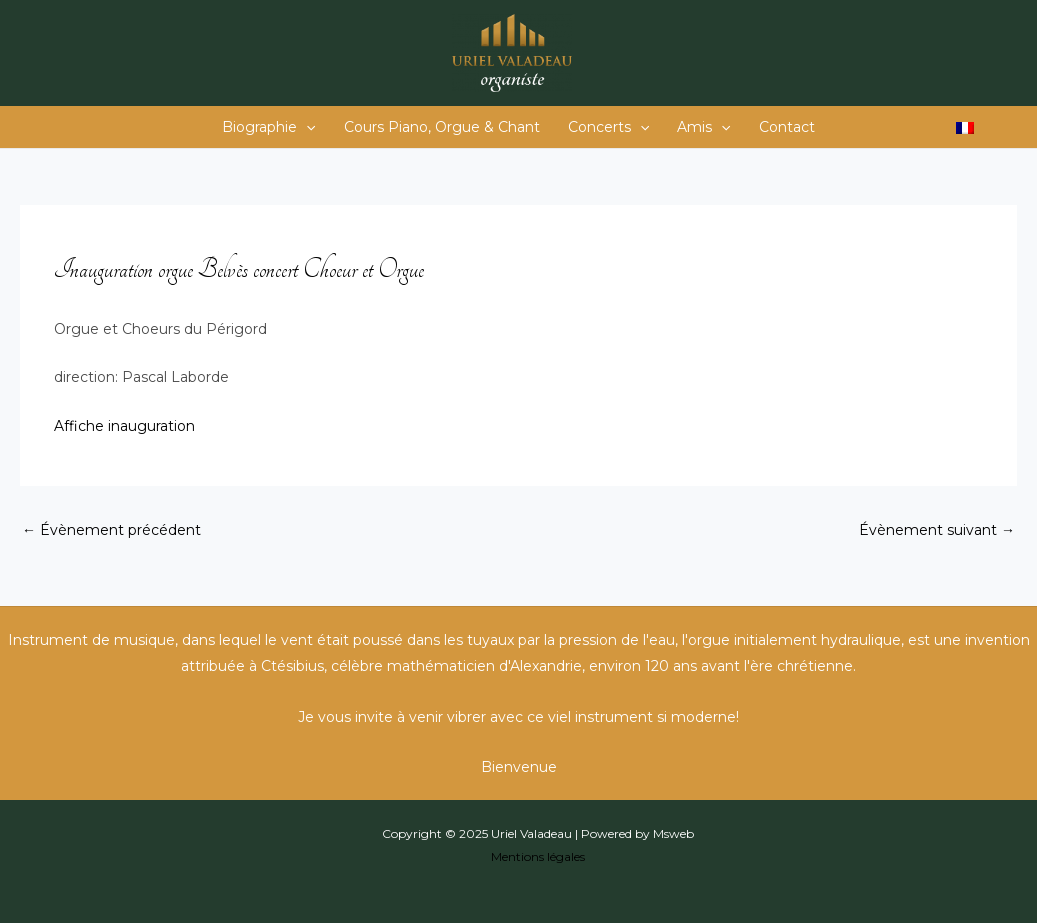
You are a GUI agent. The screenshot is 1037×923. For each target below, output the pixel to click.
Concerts (608, 127)
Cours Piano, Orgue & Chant (442, 127)
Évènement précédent (111, 530)
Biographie (268, 127)
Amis (703, 127)
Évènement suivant (937, 530)
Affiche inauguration (124, 426)
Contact (787, 127)
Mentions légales (538, 856)
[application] (306, 127)
